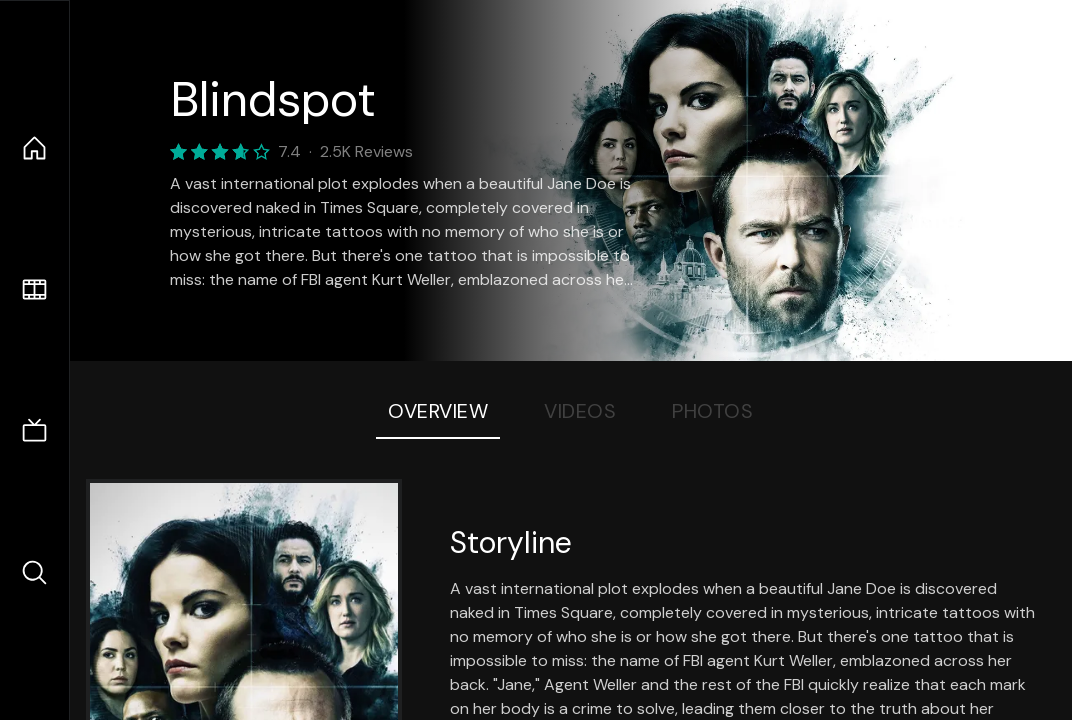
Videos (580, 411)
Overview (438, 411)
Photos (712, 411)
